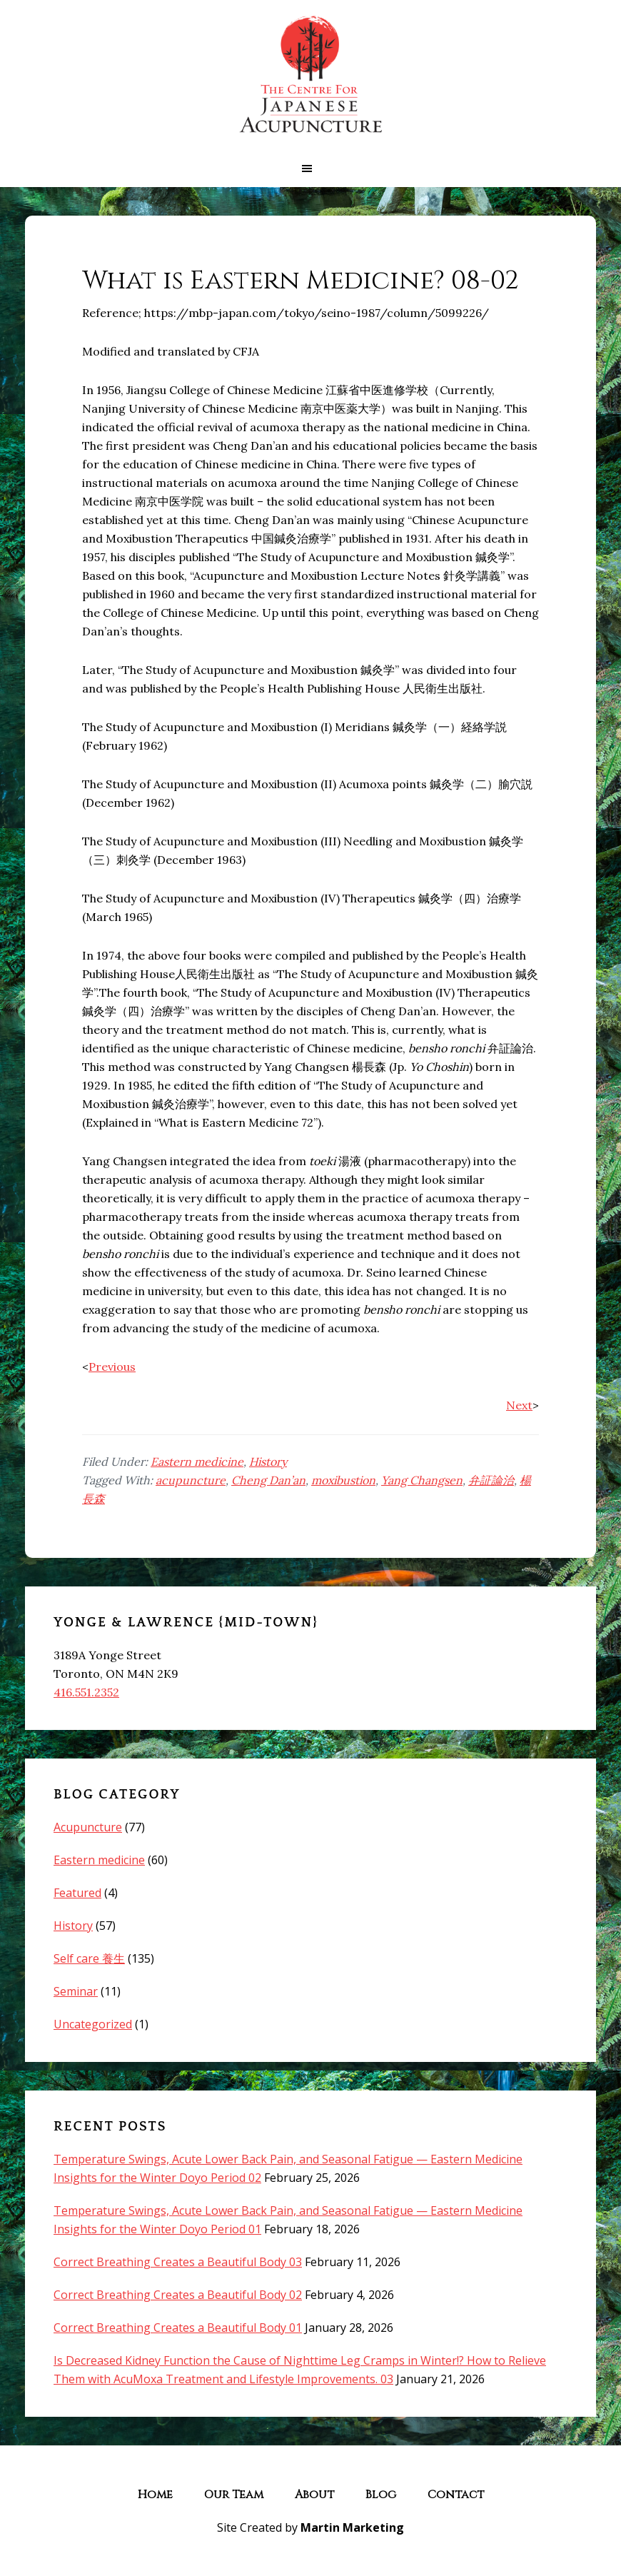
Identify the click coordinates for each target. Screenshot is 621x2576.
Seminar (76, 1991)
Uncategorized (93, 2024)
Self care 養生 (89, 1958)
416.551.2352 (86, 1692)
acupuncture (191, 1480)
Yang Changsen (422, 1480)
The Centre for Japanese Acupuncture (310, 75)
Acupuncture (88, 1827)
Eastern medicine (197, 1461)
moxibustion (343, 1480)
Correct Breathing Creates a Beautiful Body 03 (178, 2262)
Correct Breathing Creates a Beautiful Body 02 (178, 2295)
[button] (310, 168)
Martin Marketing (352, 2527)
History (268, 1461)
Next (519, 1405)
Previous (112, 1366)
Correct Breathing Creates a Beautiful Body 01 (178, 2327)
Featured (77, 1893)
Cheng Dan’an (268, 1480)
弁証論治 (491, 1480)
